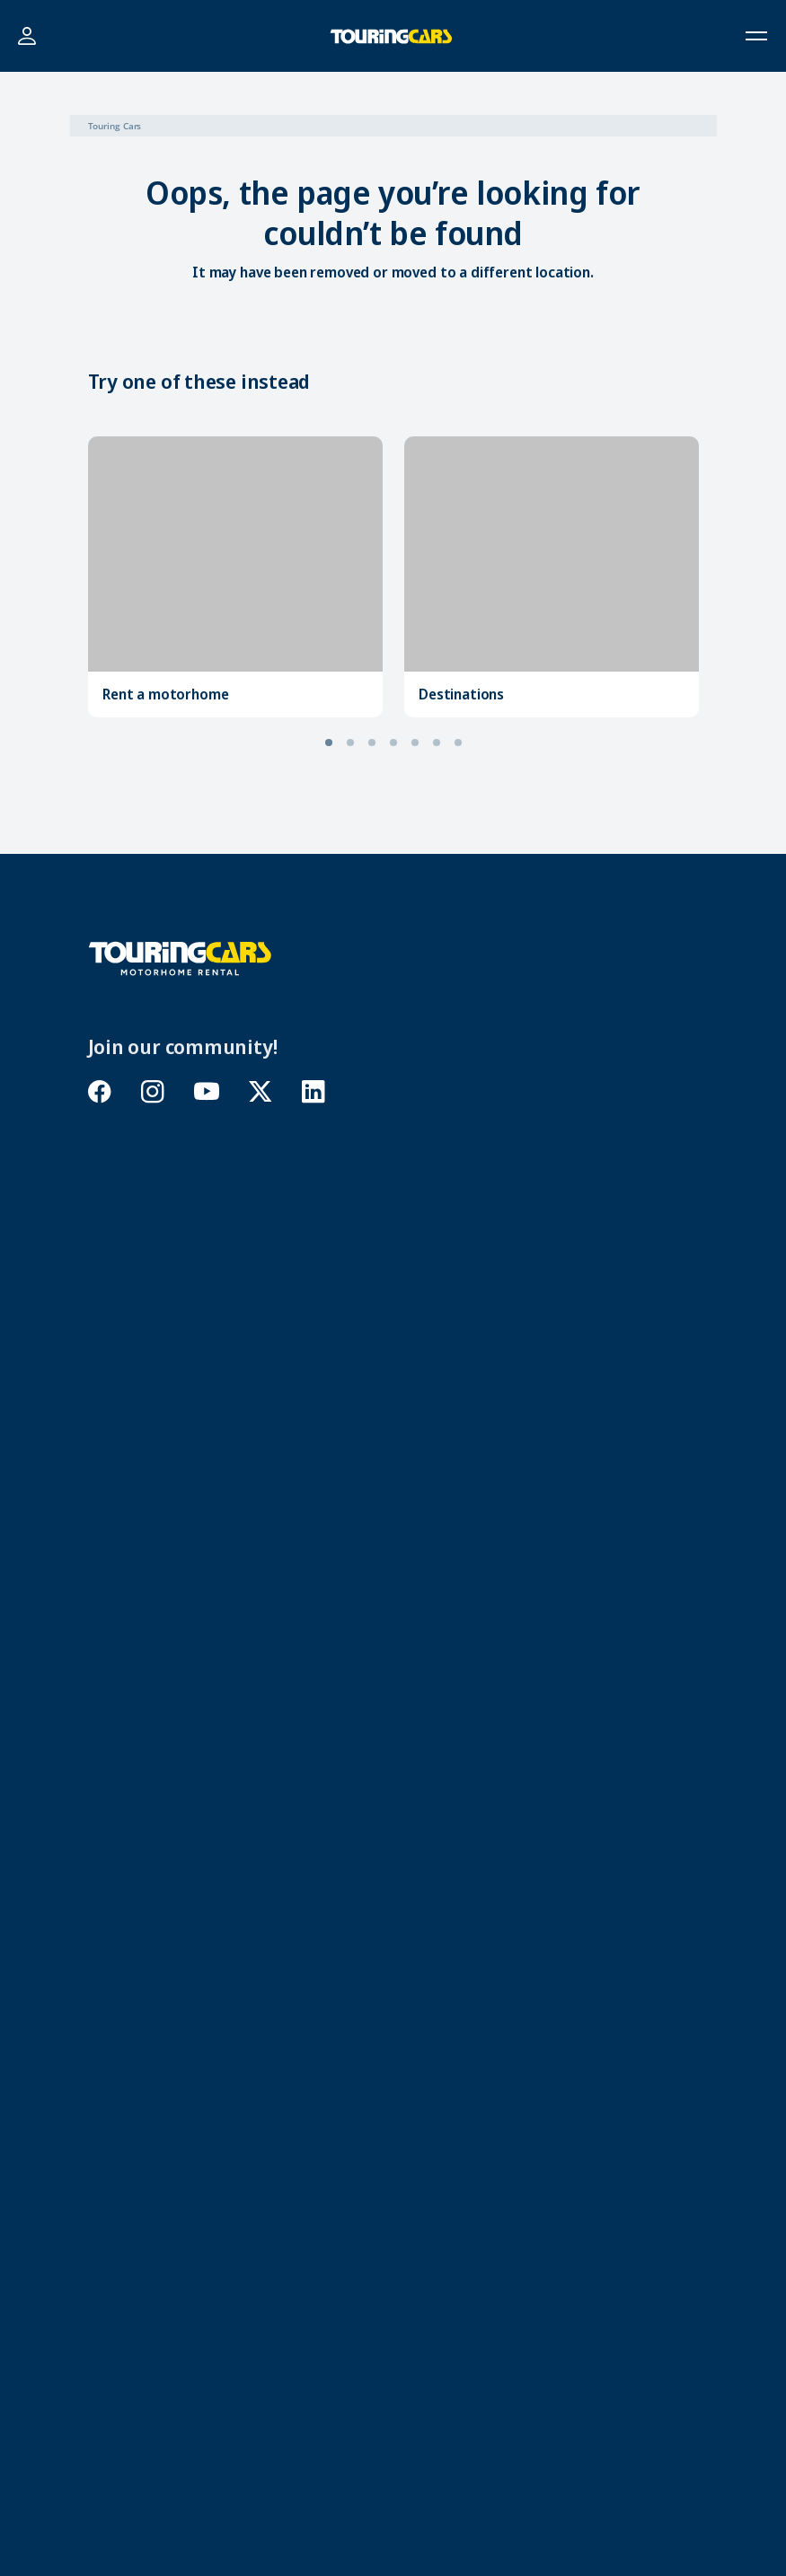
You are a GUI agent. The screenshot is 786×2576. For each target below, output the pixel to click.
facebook (100, 1091)
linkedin (314, 1091)
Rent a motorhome (165, 694)
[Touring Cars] (180, 957)
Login (26, 36)
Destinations (461, 694)
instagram (153, 1091)
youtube (207, 1091)
